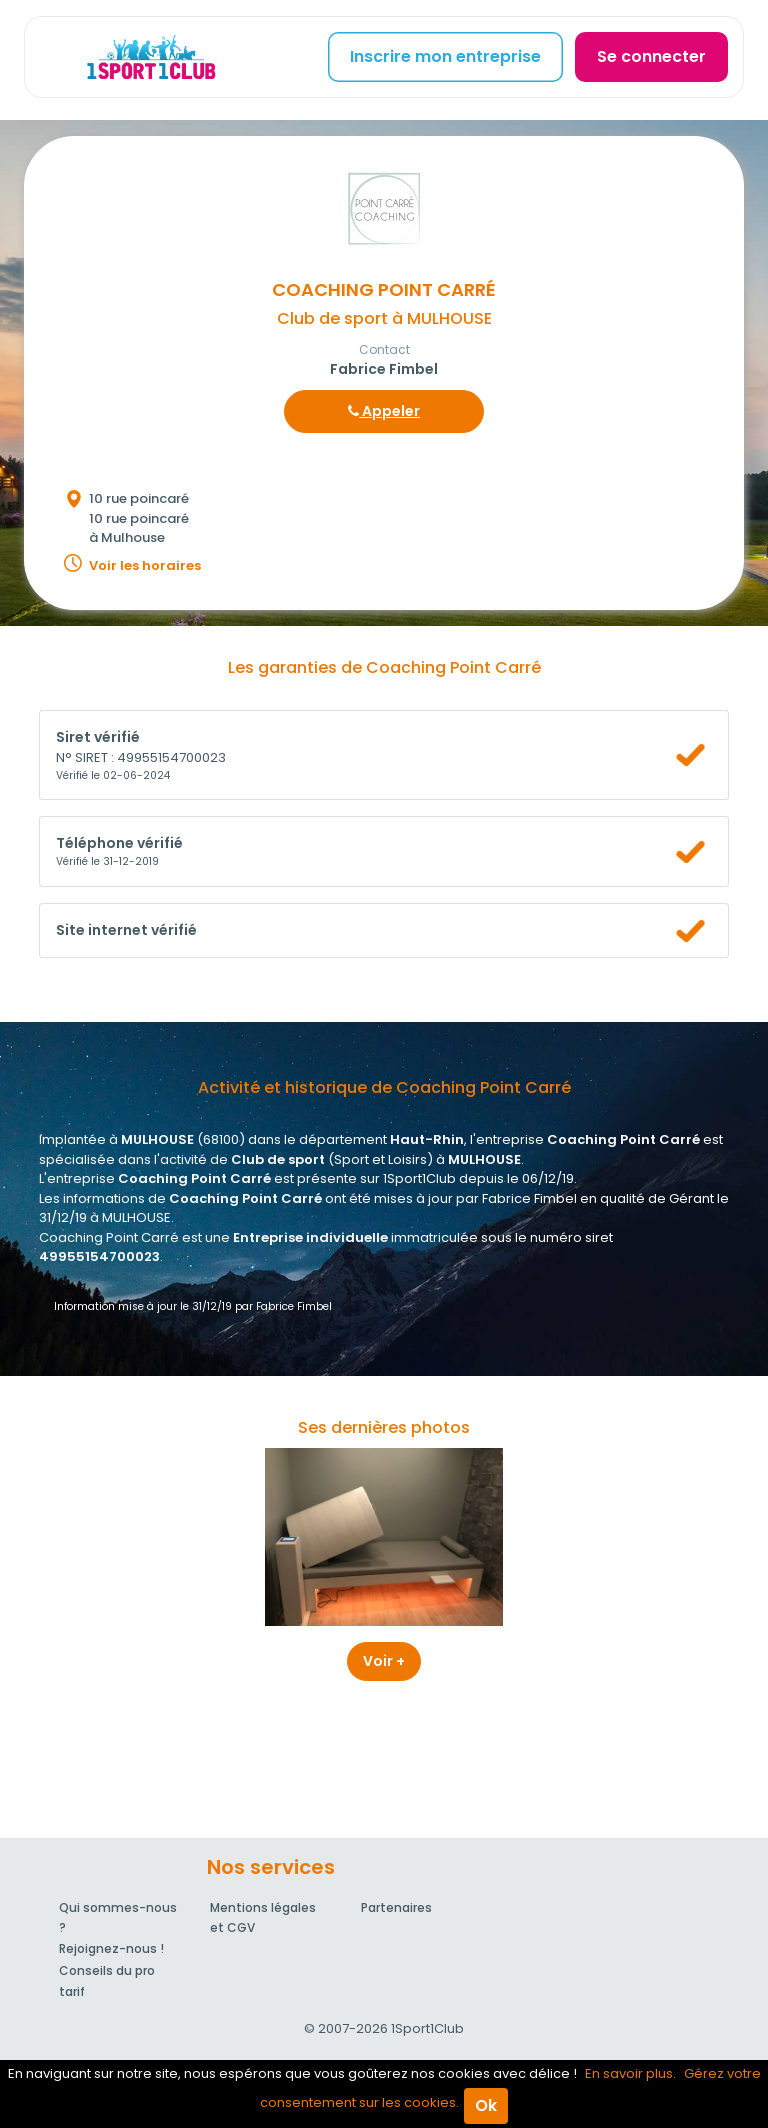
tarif (72, 1991)
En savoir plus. (630, 2073)
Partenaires (396, 1907)
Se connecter (651, 56)
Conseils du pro (107, 1970)
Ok (486, 2105)
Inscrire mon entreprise (445, 56)
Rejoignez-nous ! (111, 1948)
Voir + (384, 1661)
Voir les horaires (145, 565)
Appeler (384, 411)
